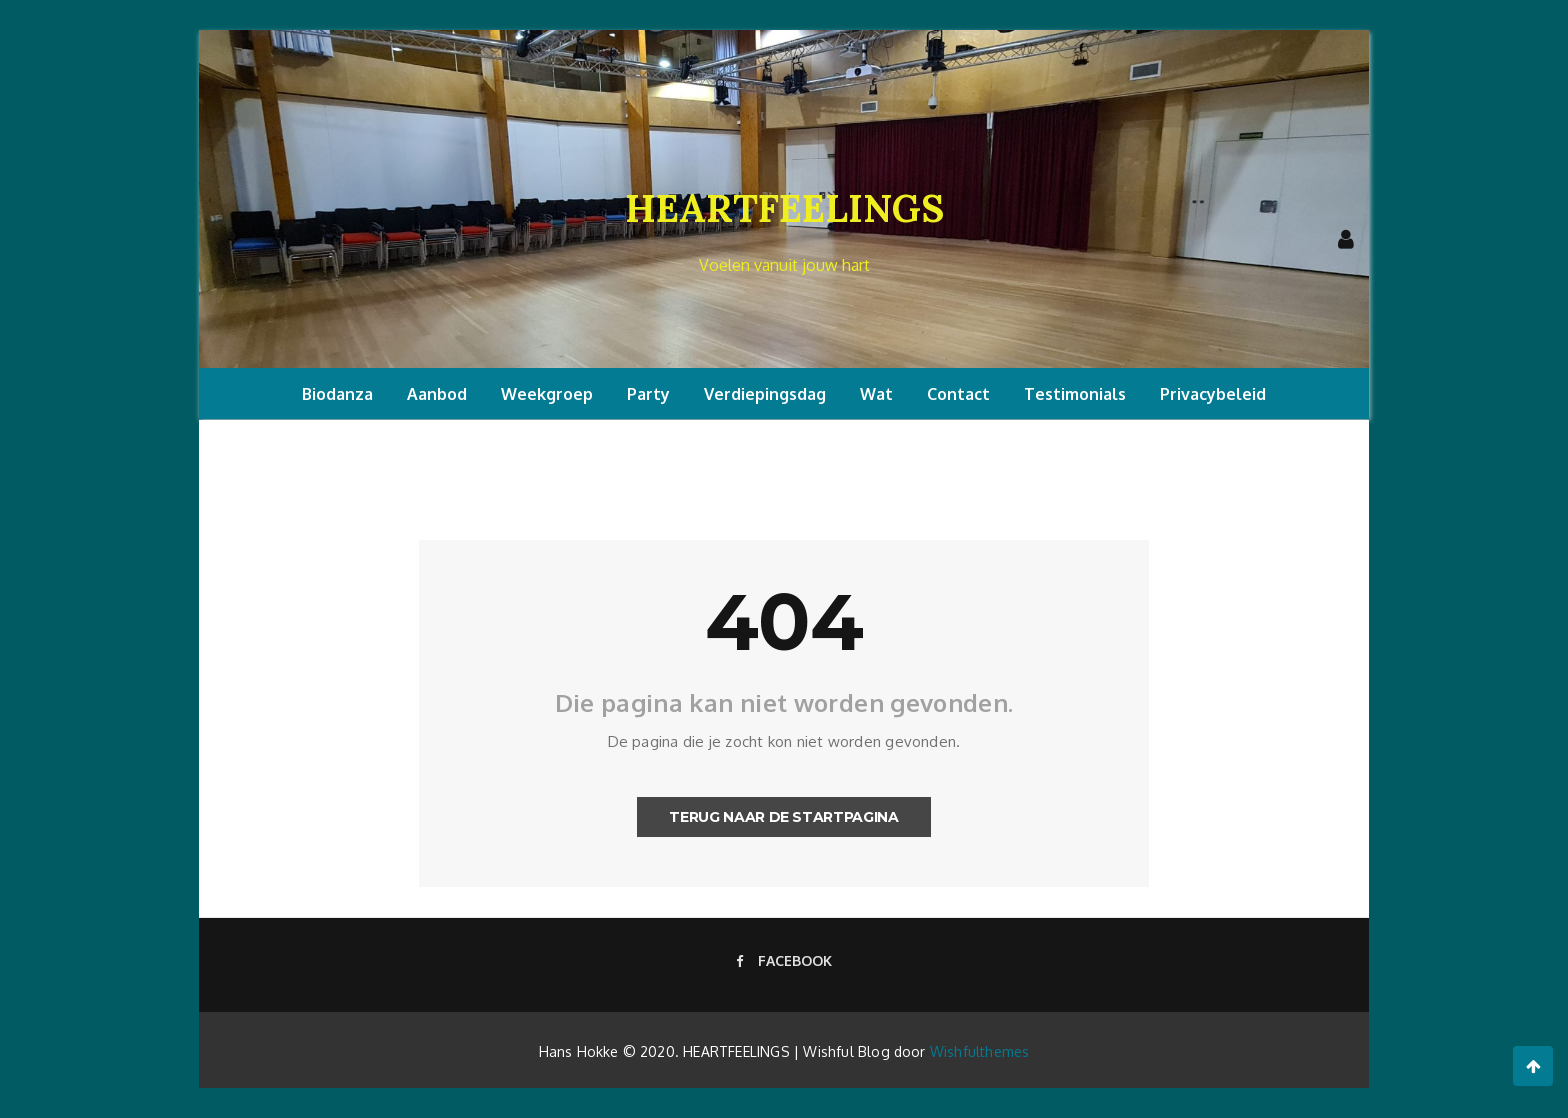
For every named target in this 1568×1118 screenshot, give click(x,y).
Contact (958, 394)
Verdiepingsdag (765, 394)
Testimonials (1075, 394)
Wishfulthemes (980, 1051)
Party (648, 394)
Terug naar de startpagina (783, 817)
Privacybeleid (1213, 394)
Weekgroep (547, 394)
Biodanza (337, 394)
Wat (876, 394)
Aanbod (437, 394)
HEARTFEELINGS (784, 208)
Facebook (784, 960)
